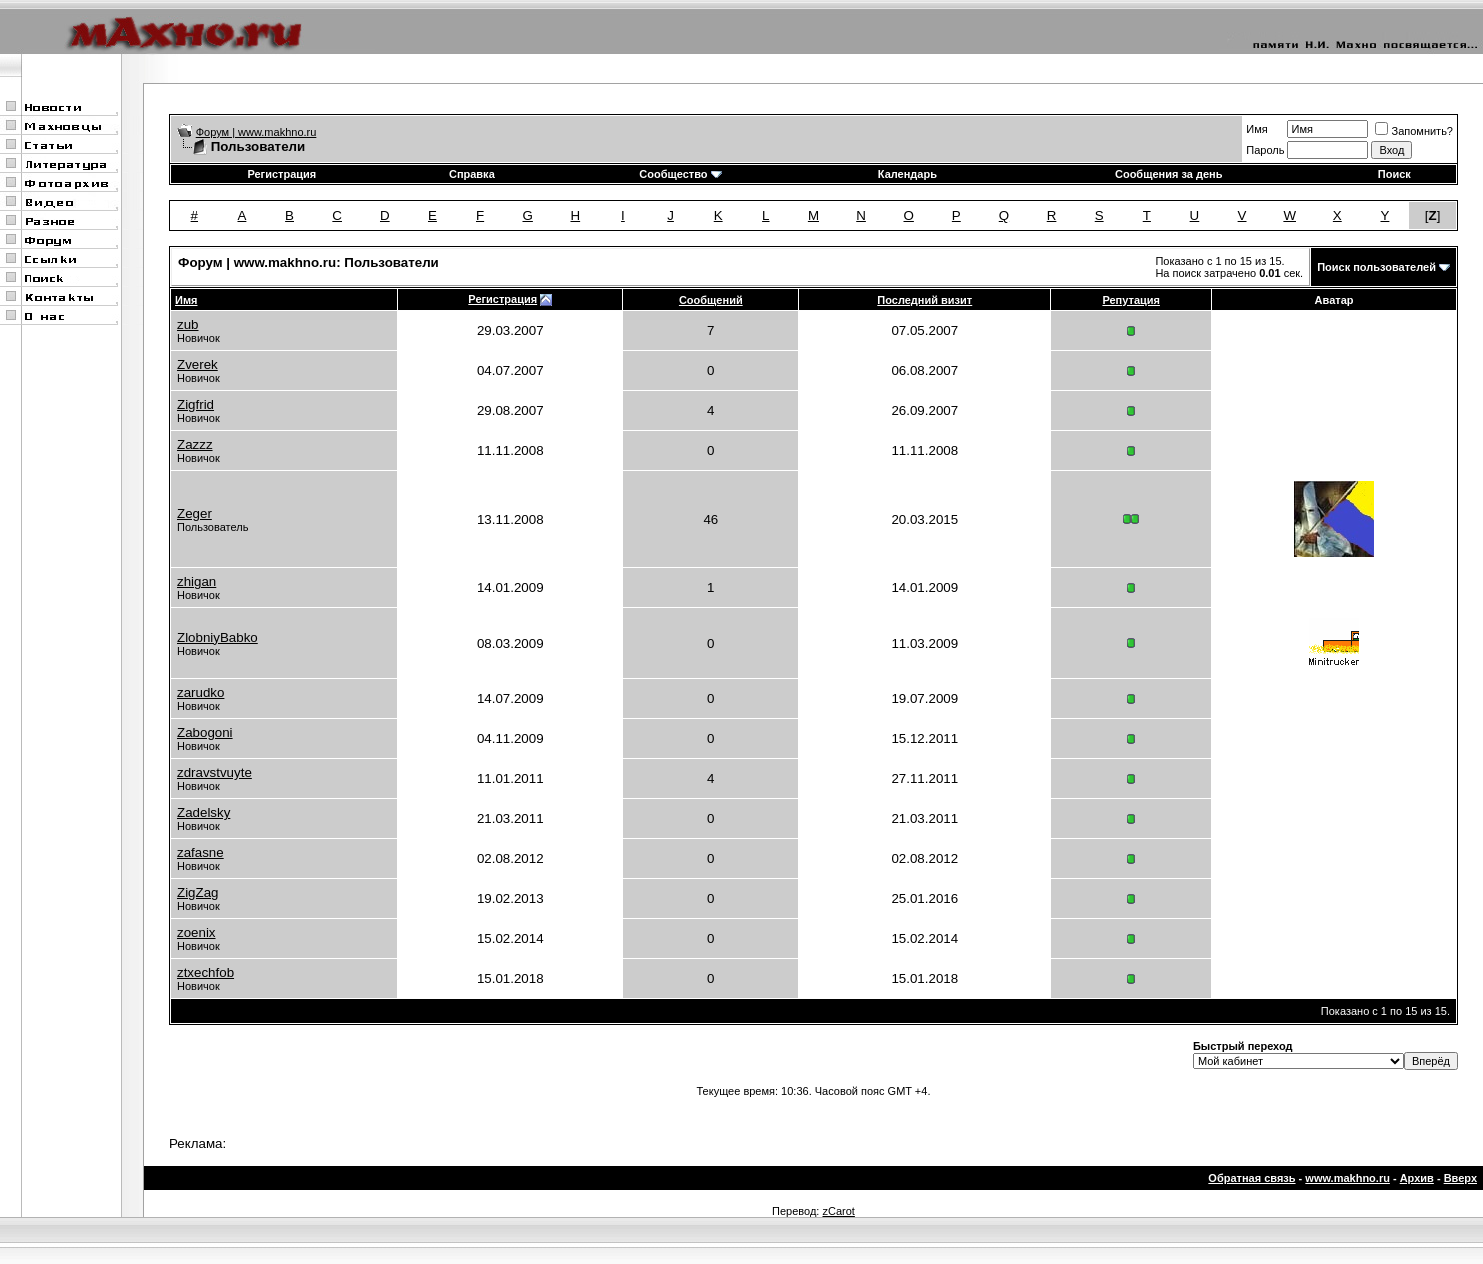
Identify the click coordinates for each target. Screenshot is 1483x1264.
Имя (1256, 129)
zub (188, 324)
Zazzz (195, 444)
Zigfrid (195, 404)
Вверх (1460, 1178)
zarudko (200, 692)
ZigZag (197, 892)
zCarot (838, 1211)
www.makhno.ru (1347, 1178)
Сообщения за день (1168, 174)
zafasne (200, 852)
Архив (1417, 1178)
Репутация (1131, 300)
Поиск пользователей (1376, 267)
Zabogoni (205, 732)
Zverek (197, 364)
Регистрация (281, 174)
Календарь (907, 174)
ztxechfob (205, 972)
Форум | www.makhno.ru (256, 132)
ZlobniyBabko (217, 637)
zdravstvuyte (214, 772)
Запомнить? (1414, 131)
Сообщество (680, 174)
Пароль (1265, 150)
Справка (472, 174)
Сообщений (711, 300)
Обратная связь (1251, 1178)
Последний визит (924, 300)
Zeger (194, 513)
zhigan (196, 581)
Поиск (1394, 174)
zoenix (196, 932)
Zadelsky (203, 812)
